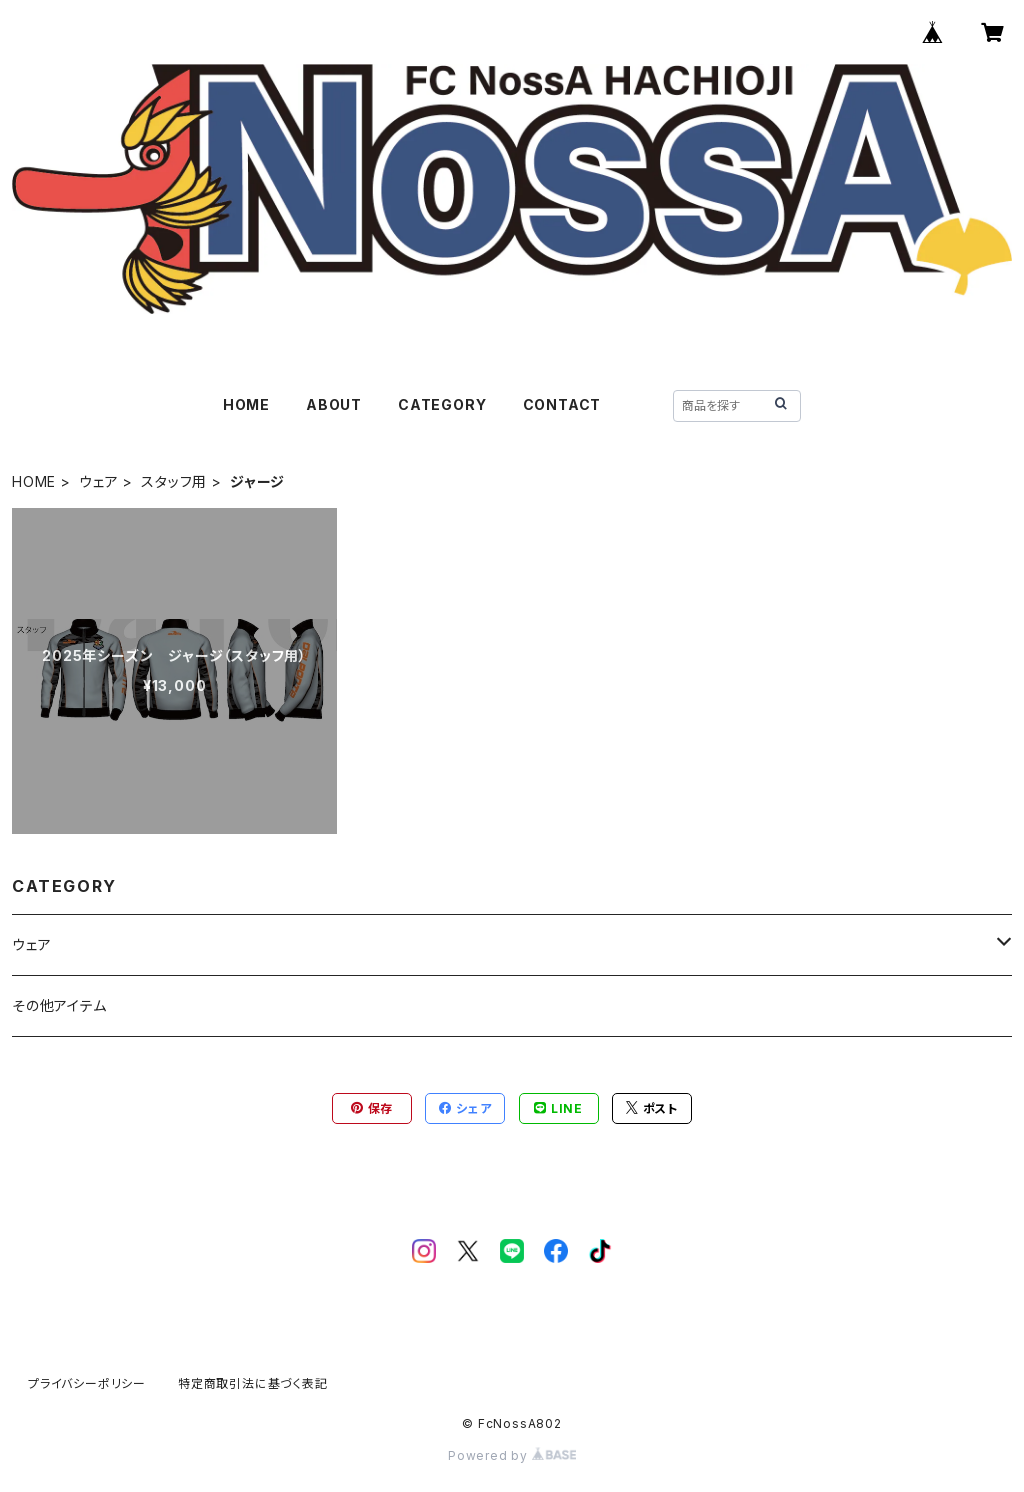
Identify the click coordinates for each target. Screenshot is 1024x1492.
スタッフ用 (174, 481)
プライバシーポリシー (87, 1383)
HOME (246, 404)
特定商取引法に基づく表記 (253, 1383)
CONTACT (562, 404)
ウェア (98, 481)
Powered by (512, 1455)
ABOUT (334, 404)
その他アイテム (59, 1005)
